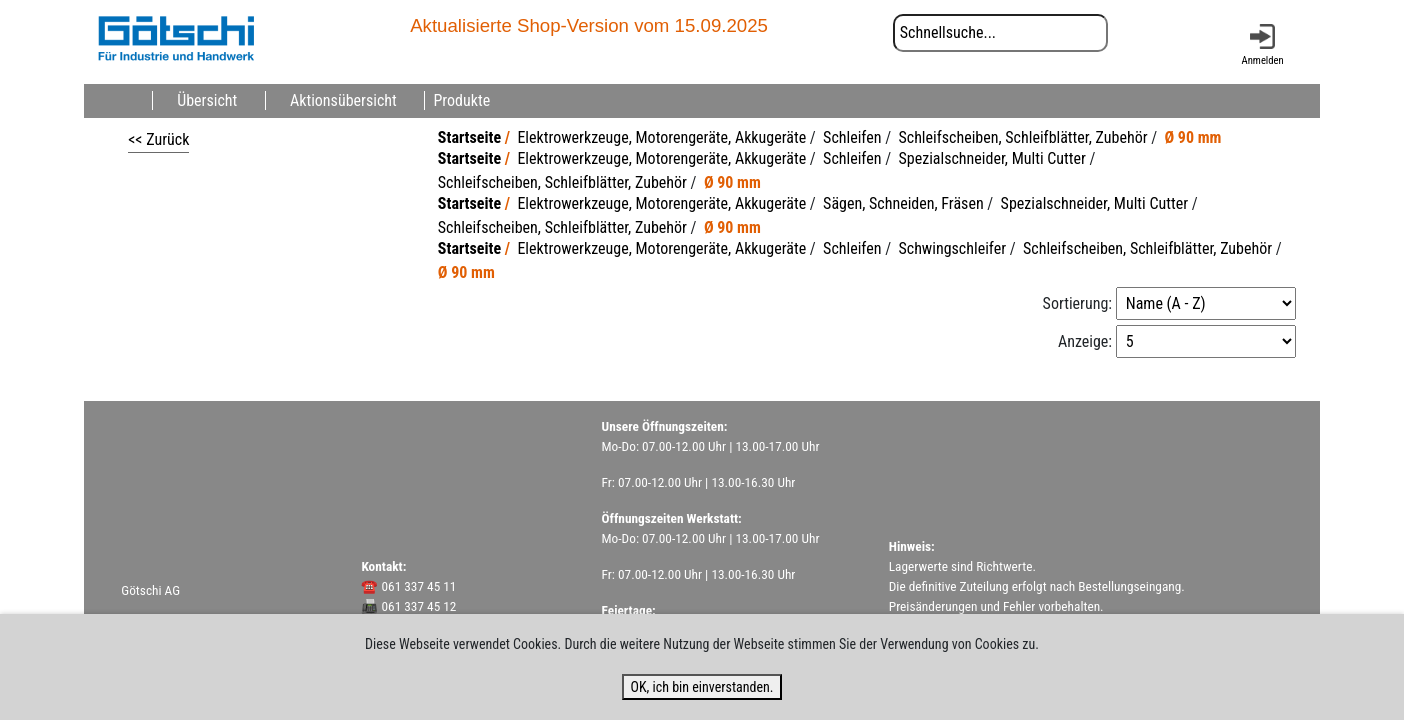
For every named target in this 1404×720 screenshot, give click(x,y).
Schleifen (852, 137)
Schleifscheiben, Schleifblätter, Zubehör (1022, 137)
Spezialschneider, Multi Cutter (991, 158)
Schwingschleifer (952, 248)
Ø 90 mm (1193, 137)
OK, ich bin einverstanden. (701, 687)
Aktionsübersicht (343, 100)
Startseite (469, 137)
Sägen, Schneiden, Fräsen (903, 203)
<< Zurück (158, 139)
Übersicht (207, 100)
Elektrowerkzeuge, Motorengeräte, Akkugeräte (661, 137)
